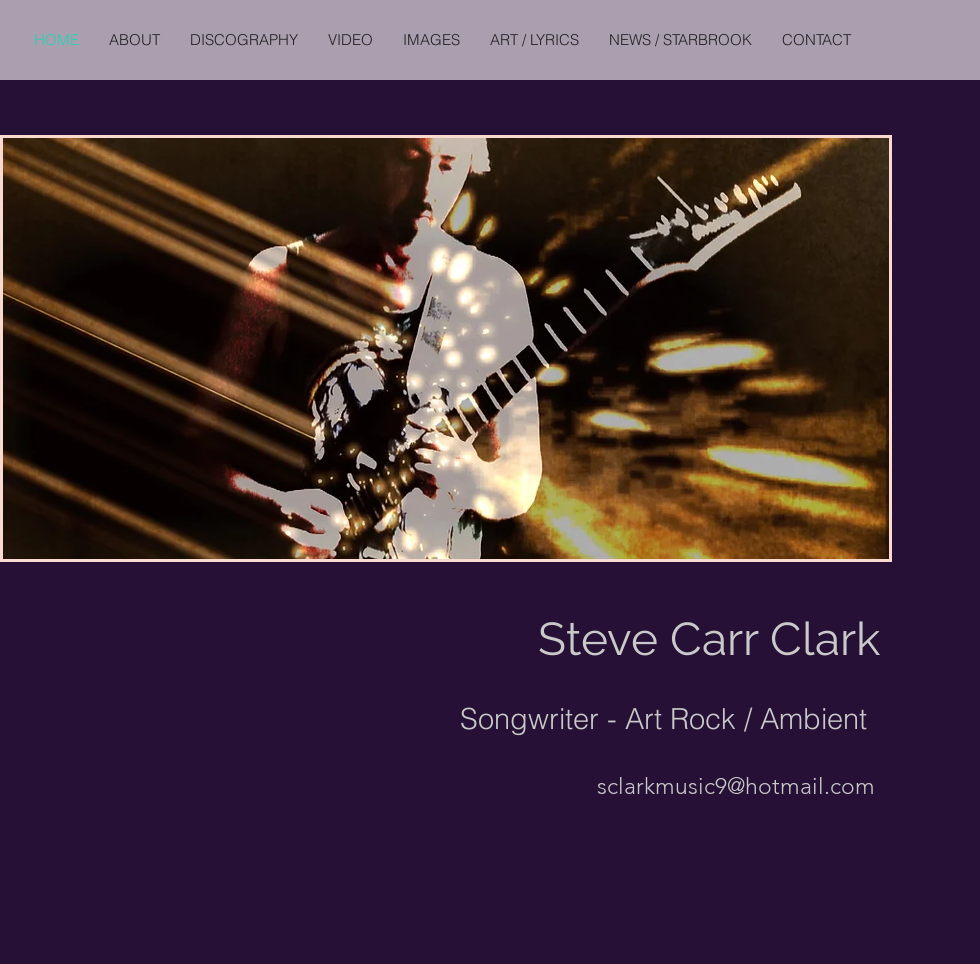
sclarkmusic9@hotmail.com (736, 786)
